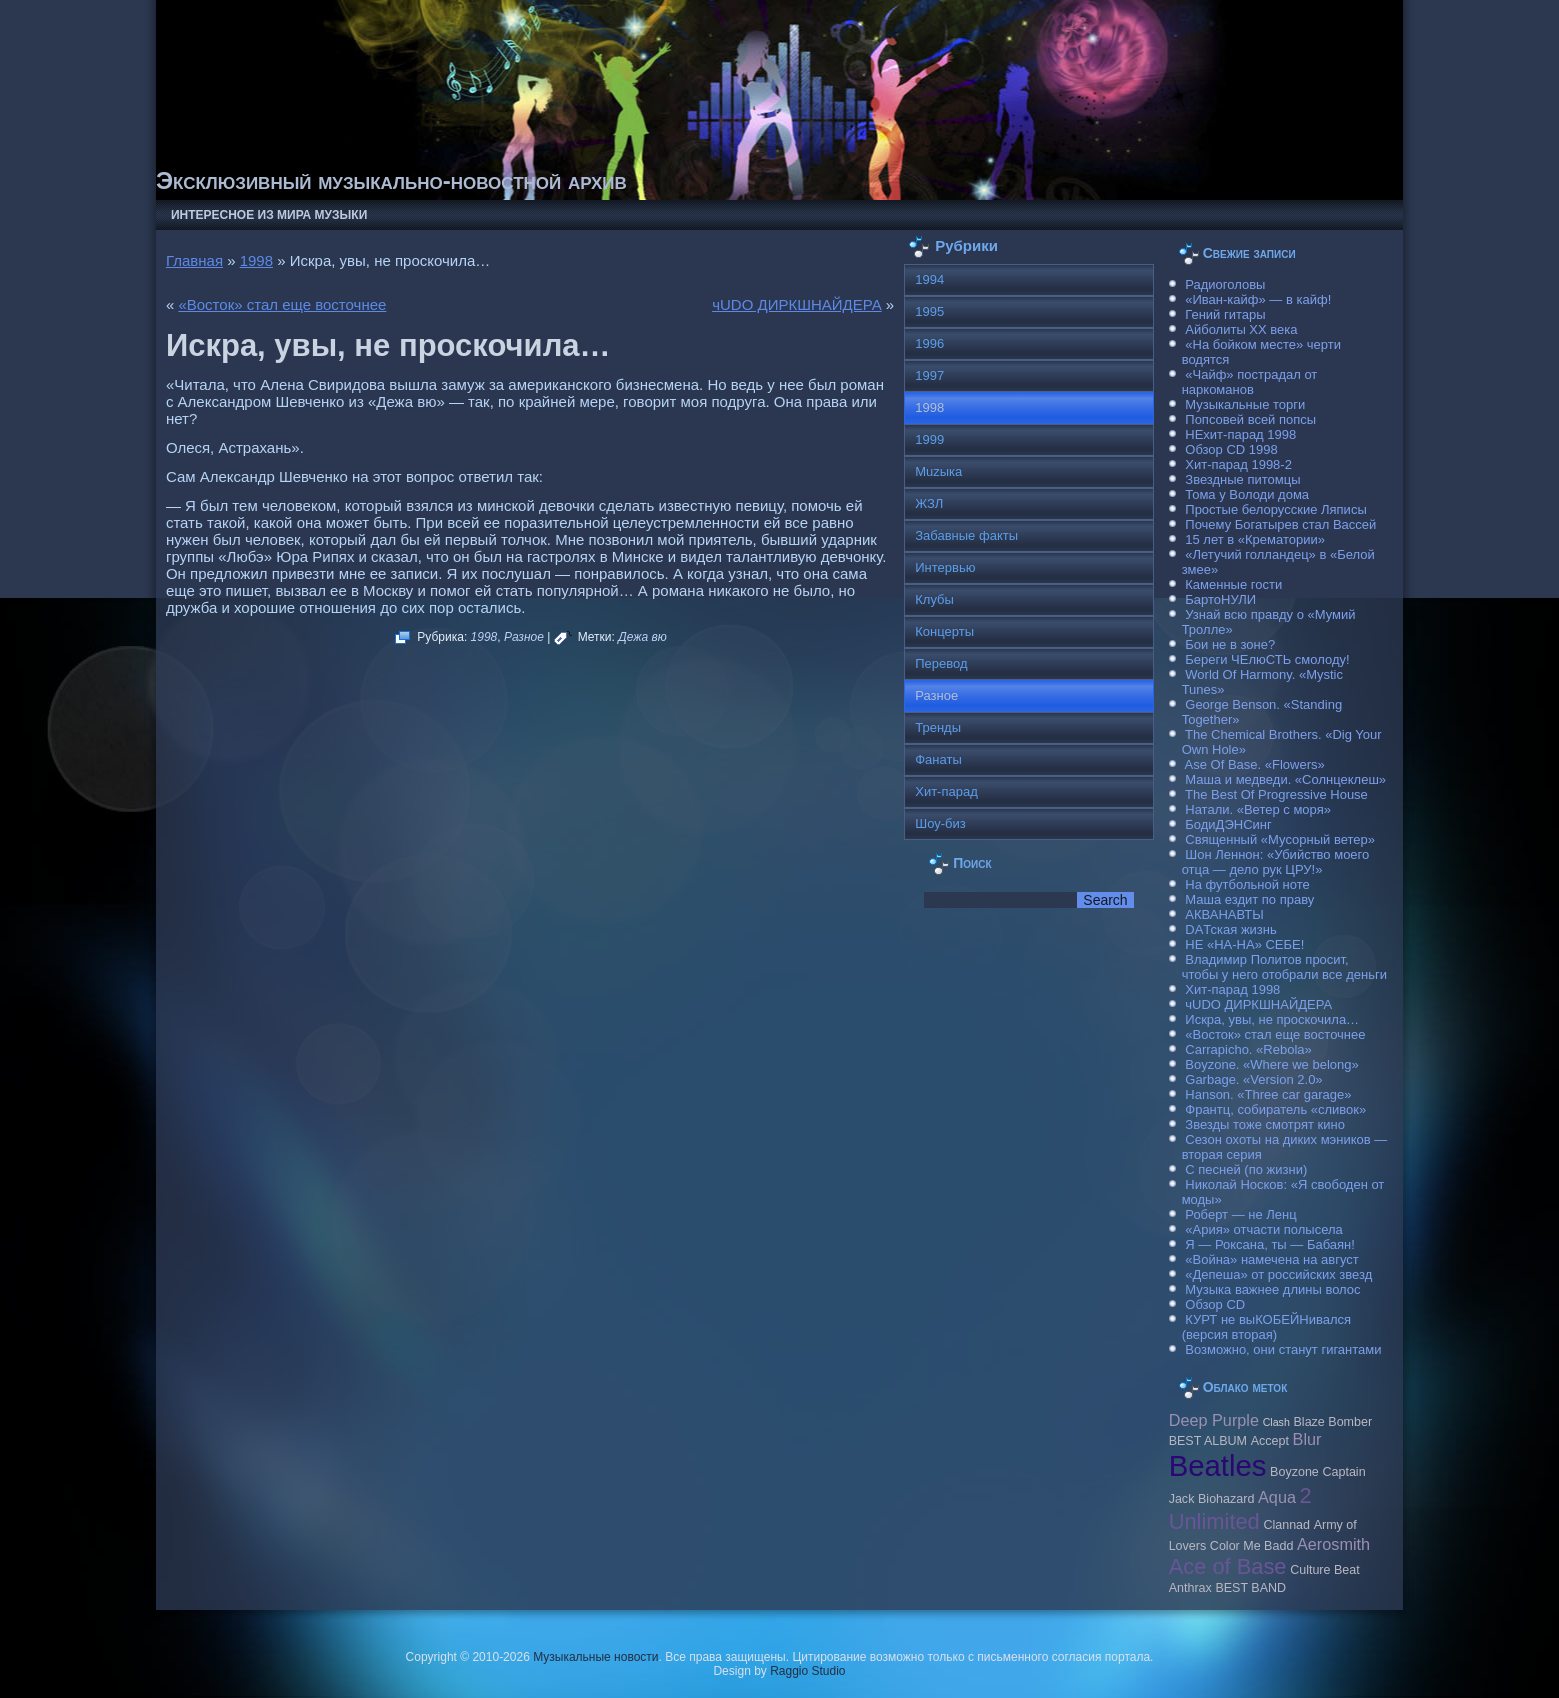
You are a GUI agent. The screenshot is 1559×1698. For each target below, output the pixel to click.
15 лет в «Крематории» (1255, 539)
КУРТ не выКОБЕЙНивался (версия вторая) (1266, 1327)
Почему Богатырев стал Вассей (1280, 524)
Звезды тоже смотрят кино (1265, 1124)
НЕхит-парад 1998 (1240, 434)
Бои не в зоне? (1230, 644)
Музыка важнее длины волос (1272, 1289)
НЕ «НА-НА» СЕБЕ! (1244, 944)
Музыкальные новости (595, 1657)
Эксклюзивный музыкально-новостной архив (391, 180)
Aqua (1277, 1497)
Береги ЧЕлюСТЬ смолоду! (1267, 659)
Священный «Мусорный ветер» (1280, 839)
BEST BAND (1250, 1588)
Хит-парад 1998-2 (1238, 464)
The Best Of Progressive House (1276, 794)
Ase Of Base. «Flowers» (1255, 764)
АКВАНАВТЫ (1224, 914)
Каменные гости (1233, 584)
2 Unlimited (1240, 1508)
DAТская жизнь (1231, 929)
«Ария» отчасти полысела (1264, 1229)
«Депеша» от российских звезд (1278, 1274)
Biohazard (1226, 1499)
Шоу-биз (940, 823)
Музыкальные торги (1245, 404)
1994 (929, 279)
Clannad (1286, 1525)
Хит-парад (946, 791)
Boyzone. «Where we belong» (1271, 1064)
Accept (1270, 1441)
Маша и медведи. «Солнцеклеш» (1285, 779)
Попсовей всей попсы (1250, 419)
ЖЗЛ (929, 503)
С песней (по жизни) (1246, 1169)
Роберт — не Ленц (1240, 1214)
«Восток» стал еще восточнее (282, 304)
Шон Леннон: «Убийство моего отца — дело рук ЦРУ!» (1276, 862)
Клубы (934, 599)
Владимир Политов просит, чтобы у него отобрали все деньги (1284, 967)
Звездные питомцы (1242, 479)
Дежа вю (642, 637)
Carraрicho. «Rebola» (1248, 1049)
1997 (929, 375)
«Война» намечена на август (1272, 1259)
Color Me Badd (1251, 1546)
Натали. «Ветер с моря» (1258, 809)
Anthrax (1190, 1588)
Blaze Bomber (1333, 1422)
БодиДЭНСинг (1228, 824)
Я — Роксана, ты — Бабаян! (1270, 1244)
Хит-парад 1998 (1232, 989)
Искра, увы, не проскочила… (1272, 1019)
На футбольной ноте (1247, 884)
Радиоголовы (1225, 284)
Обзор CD (1215, 1304)
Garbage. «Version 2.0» (1253, 1079)
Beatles (1218, 1465)
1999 (929, 439)
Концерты (944, 631)
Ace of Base (1228, 1566)
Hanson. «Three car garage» (1268, 1094)
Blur (1307, 1439)
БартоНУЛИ (1220, 599)
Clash (1276, 1422)
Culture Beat (1325, 1570)
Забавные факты (966, 535)
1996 (929, 343)
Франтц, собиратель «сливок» (1275, 1109)
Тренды (938, 727)
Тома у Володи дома (1247, 494)
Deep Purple (1214, 1420)
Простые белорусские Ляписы (1275, 509)
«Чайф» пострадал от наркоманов (1250, 382)
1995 (929, 311)
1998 (256, 260)
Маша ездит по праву (1249, 899)
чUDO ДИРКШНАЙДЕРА (797, 304)
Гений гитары (1225, 314)
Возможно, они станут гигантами (1283, 1349)
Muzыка (938, 471)
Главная (194, 260)
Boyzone (1294, 1472)
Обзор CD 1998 (1231, 449)
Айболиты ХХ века (1241, 329)
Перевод (941, 663)
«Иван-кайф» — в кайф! (1258, 299)
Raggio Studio (807, 1671)
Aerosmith (1333, 1544)
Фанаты (938, 759)
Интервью (945, 567)
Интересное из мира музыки (269, 215)
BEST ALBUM (1208, 1441)
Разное (524, 637)
